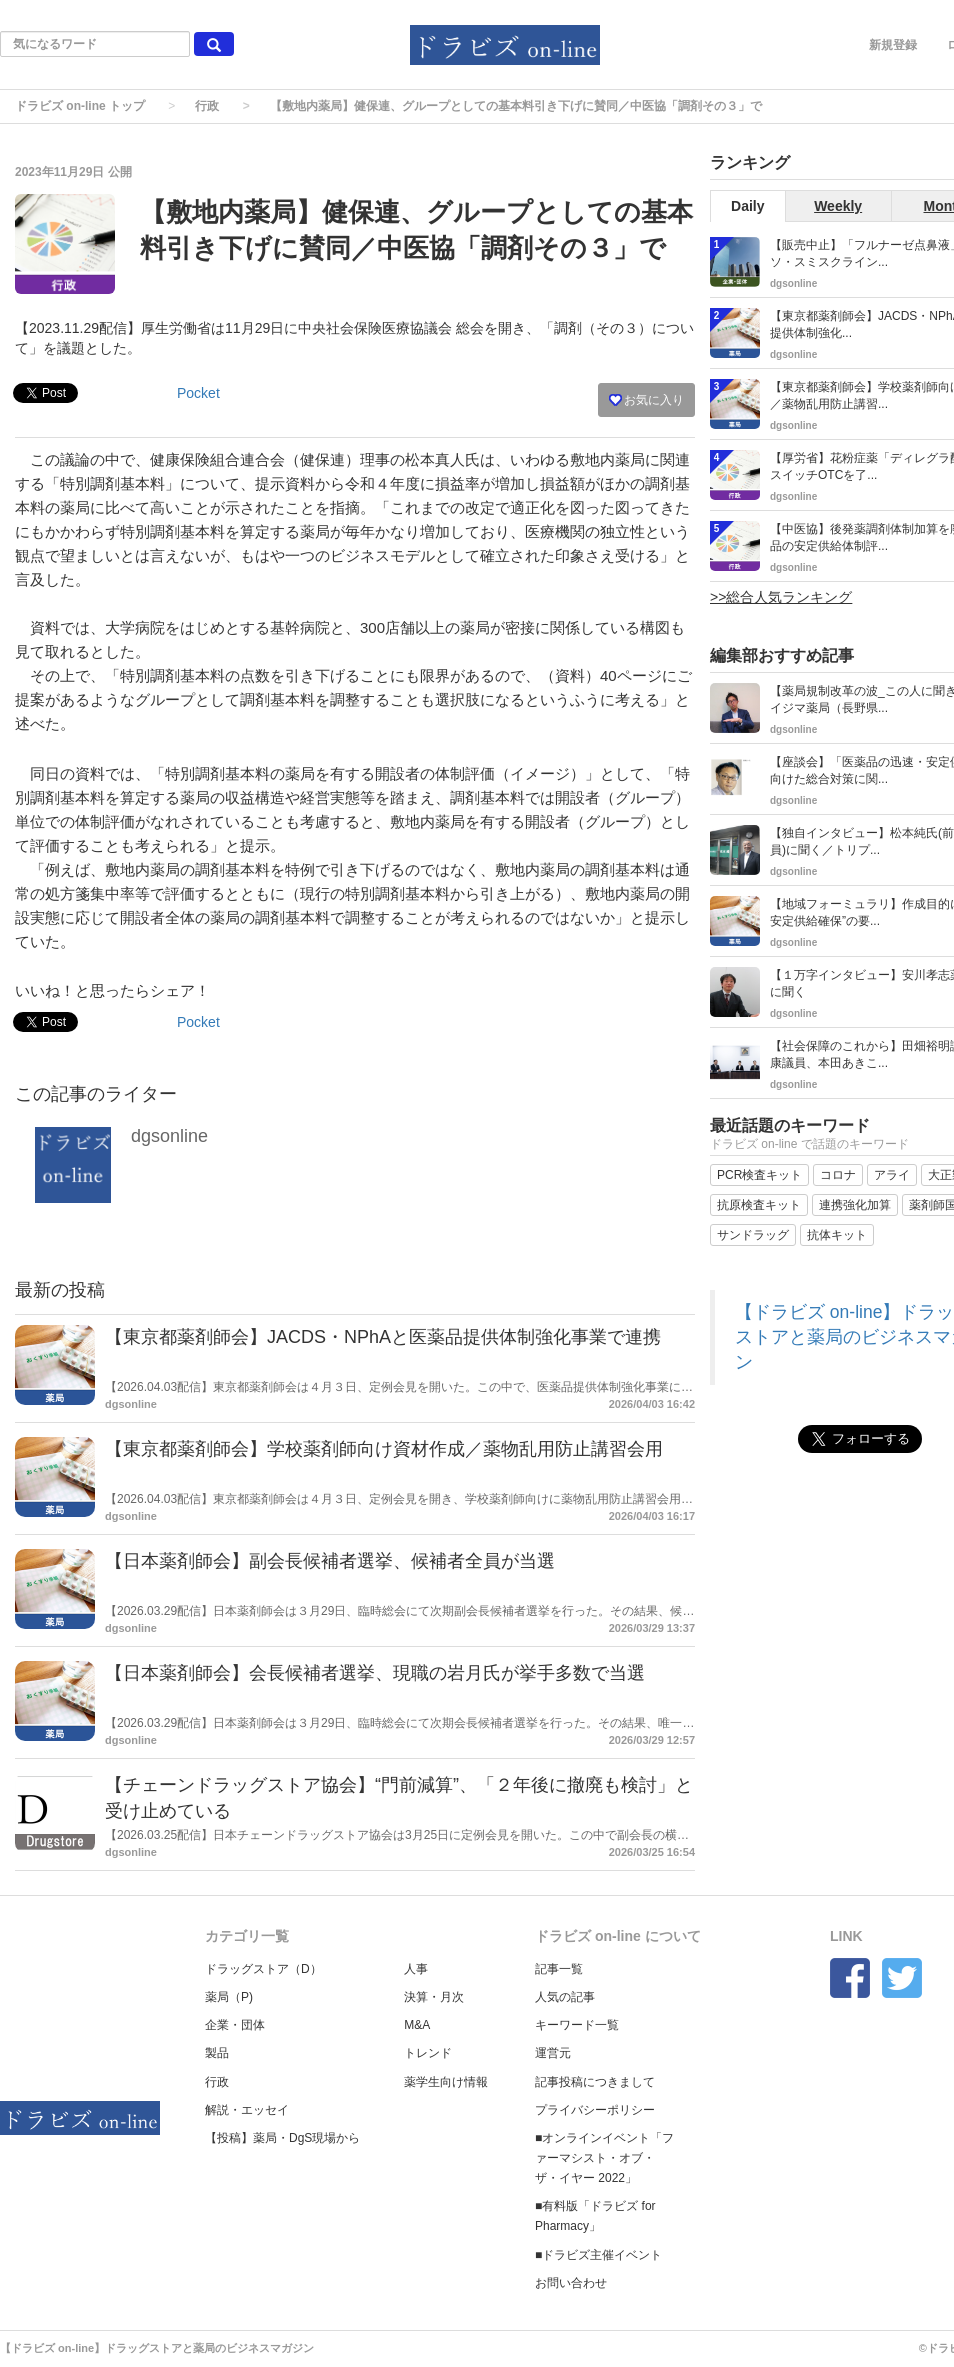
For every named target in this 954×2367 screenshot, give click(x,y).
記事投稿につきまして (595, 2082)
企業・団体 (235, 2025)
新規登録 (893, 45)
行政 (207, 106)
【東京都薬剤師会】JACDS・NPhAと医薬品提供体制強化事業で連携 (383, 1337)
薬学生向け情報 (446, 2082)
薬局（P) (229, 1997)
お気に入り (646, 400)
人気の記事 (565, 1997)
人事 (416, 1969)
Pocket (198, 393)
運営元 (553, 2053)
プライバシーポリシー (595, 2110)
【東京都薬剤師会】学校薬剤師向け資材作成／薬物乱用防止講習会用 (384, 1449)
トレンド (428, 2053)
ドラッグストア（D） (263, 1969)
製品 (217, 2053)
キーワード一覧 (577, 2025)
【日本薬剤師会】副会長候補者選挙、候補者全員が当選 (330, 1561)
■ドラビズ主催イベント (598, 2255)
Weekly (838, 206)
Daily (747, 206)
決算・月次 (434, 1997)
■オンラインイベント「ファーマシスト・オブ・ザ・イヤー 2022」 (604, 2158)
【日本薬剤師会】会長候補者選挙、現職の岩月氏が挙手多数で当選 (375, 1673)
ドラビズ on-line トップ (80, 106)
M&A (417, 2025)
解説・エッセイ (247, 2110)
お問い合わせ (571, 2283)
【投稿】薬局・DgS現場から (282, 2138)
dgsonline (169, 1136)
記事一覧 (559, 1969)
